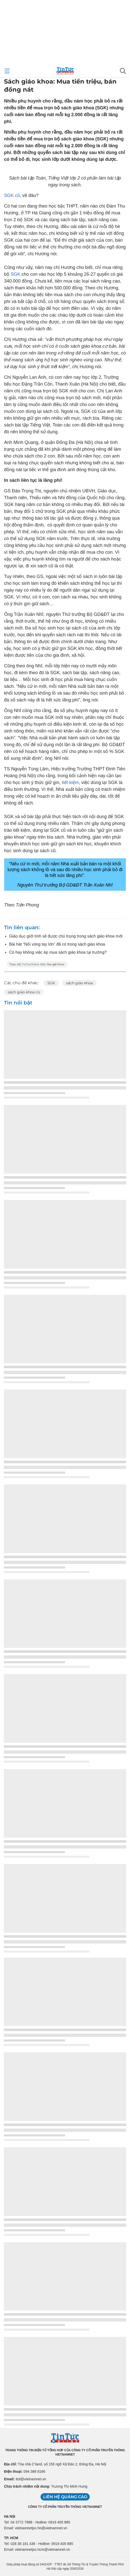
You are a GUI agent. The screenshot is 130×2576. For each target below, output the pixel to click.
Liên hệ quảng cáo (65, 2496)
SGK (16, 274)
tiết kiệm (70, 782)
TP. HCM (11, 2538)
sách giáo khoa (79, 983)
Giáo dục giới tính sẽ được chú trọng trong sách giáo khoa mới (65, 936)
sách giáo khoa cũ (24, 992)
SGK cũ (12, 195)
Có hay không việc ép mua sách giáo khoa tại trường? (58, 952)
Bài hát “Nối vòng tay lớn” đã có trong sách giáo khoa (57, 944)
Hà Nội (9, 2516)
